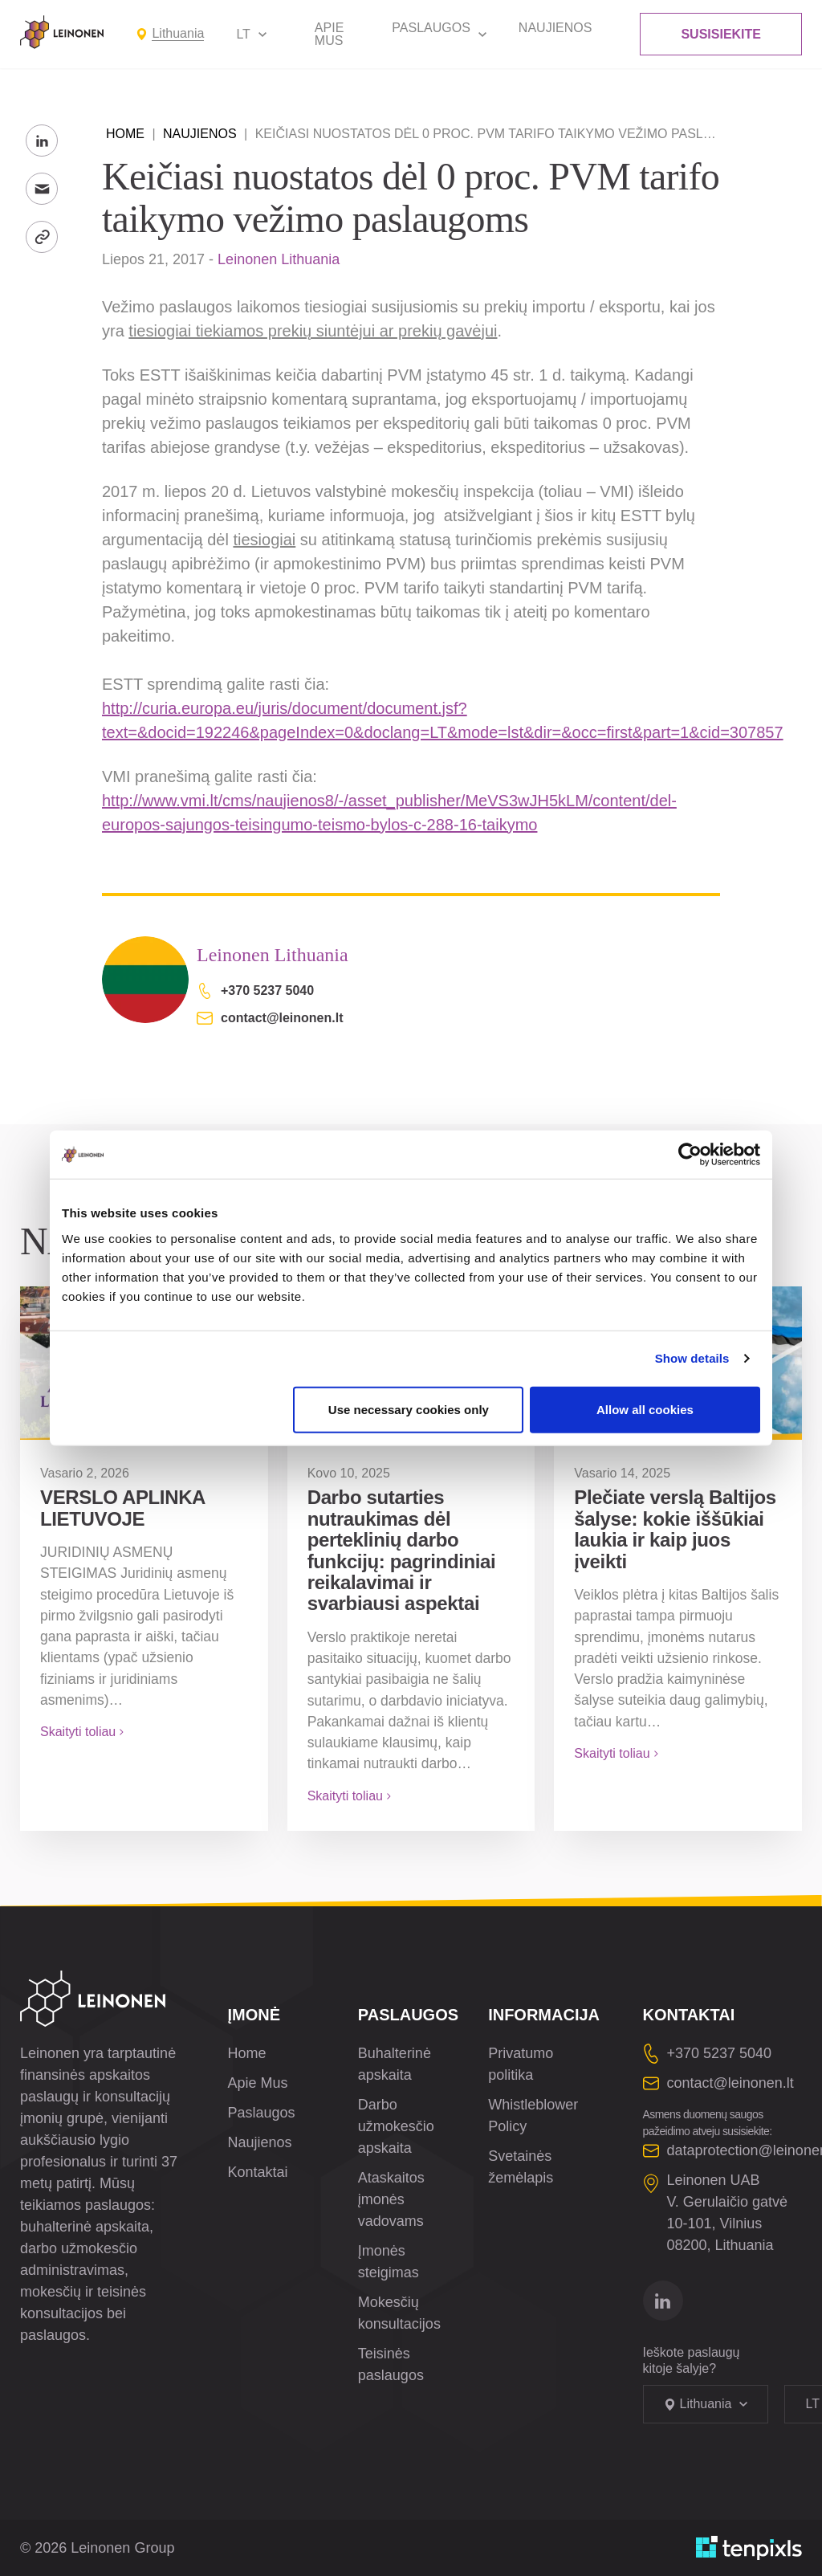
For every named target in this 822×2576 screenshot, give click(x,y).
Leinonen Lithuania (279, 259)
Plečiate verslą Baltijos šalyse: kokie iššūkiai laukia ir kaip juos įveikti (675, 1528)
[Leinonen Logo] (62, 32)
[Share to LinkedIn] (42, 140)
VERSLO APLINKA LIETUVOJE (122, 1507)
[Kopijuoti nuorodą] (42, 237)
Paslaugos (431, 28)
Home (125, 134)
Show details (692, 1358)
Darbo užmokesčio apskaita (396, 2126)
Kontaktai (258, 2172)
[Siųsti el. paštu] (42, 189)
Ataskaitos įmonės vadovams (391, 2199)
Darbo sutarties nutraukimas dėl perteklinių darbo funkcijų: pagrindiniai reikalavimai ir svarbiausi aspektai (401, 1550)
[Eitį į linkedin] (663, 2300)
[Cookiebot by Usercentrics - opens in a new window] (690, 1155)
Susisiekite (721, 34)
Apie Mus (329, 34)
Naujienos (555, 28)
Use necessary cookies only (408, 1409)
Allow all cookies (645, 1409)
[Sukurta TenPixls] (749, 2548)
